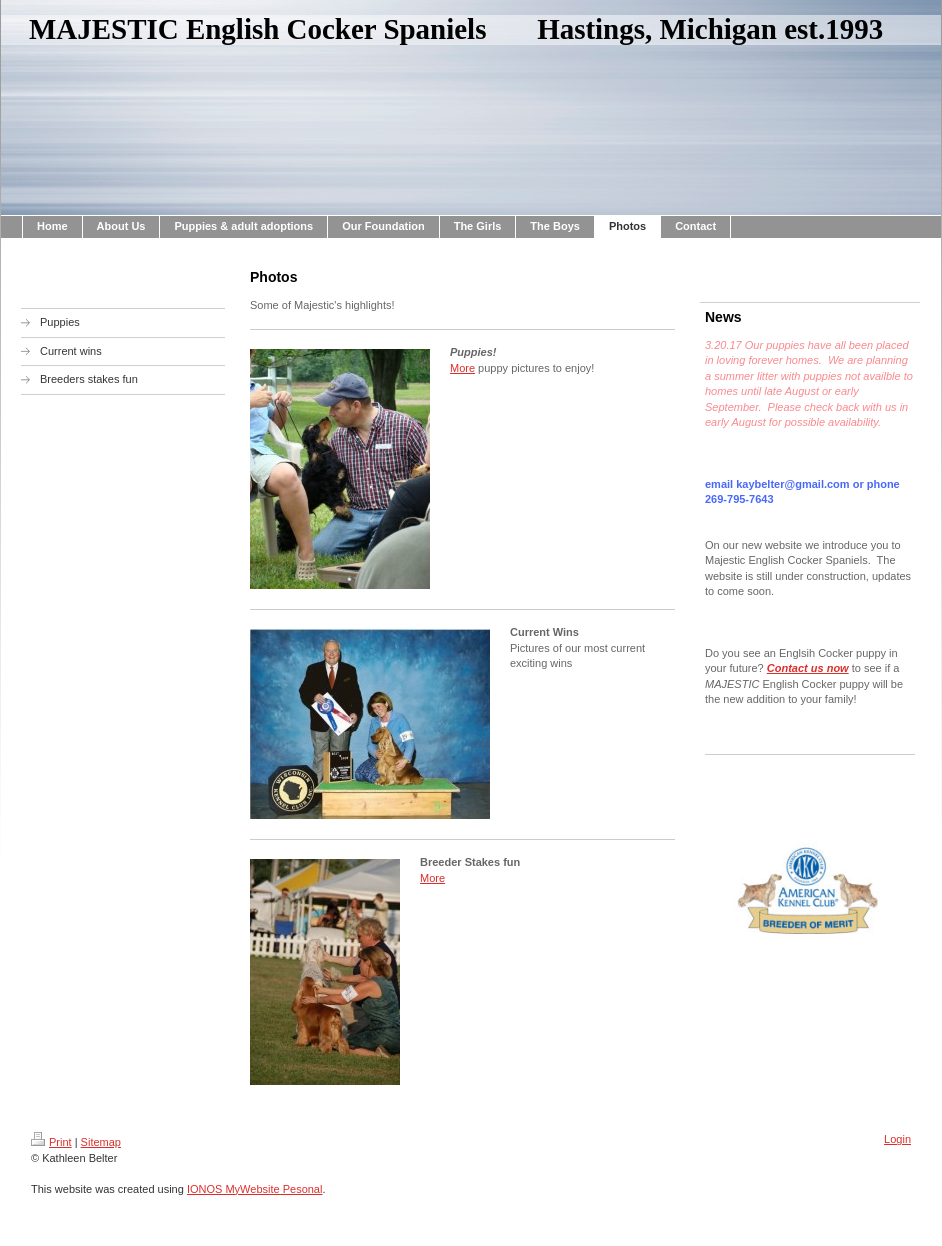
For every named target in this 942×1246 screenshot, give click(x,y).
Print (51, 1142)
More (462, 368)
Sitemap (101, 1142)
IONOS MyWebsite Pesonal (255, 1189)
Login (897, 1139)
